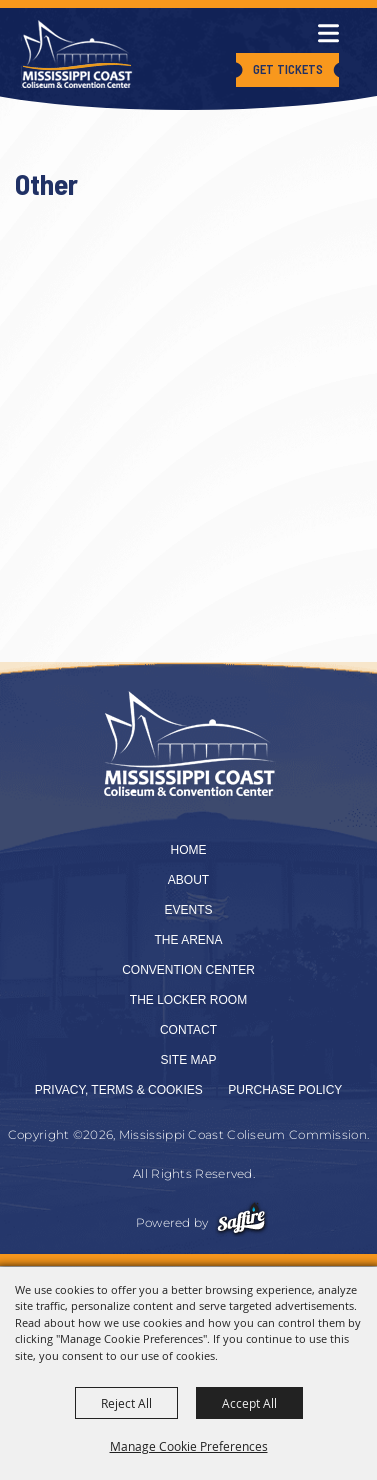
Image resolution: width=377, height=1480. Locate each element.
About (188, 880)
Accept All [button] (249, 1403)
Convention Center (188, 970)
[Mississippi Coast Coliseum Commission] (77, 54)
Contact (188, 1030)
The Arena (188, 940)
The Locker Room (188, 1000)
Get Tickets (288, 69)
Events (188, 910)
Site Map (188, 1060)
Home (189, 850)
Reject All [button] (126, 1403)
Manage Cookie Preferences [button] (189, 1446)
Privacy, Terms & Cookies (119, 1090)
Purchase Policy (285, 1090)
